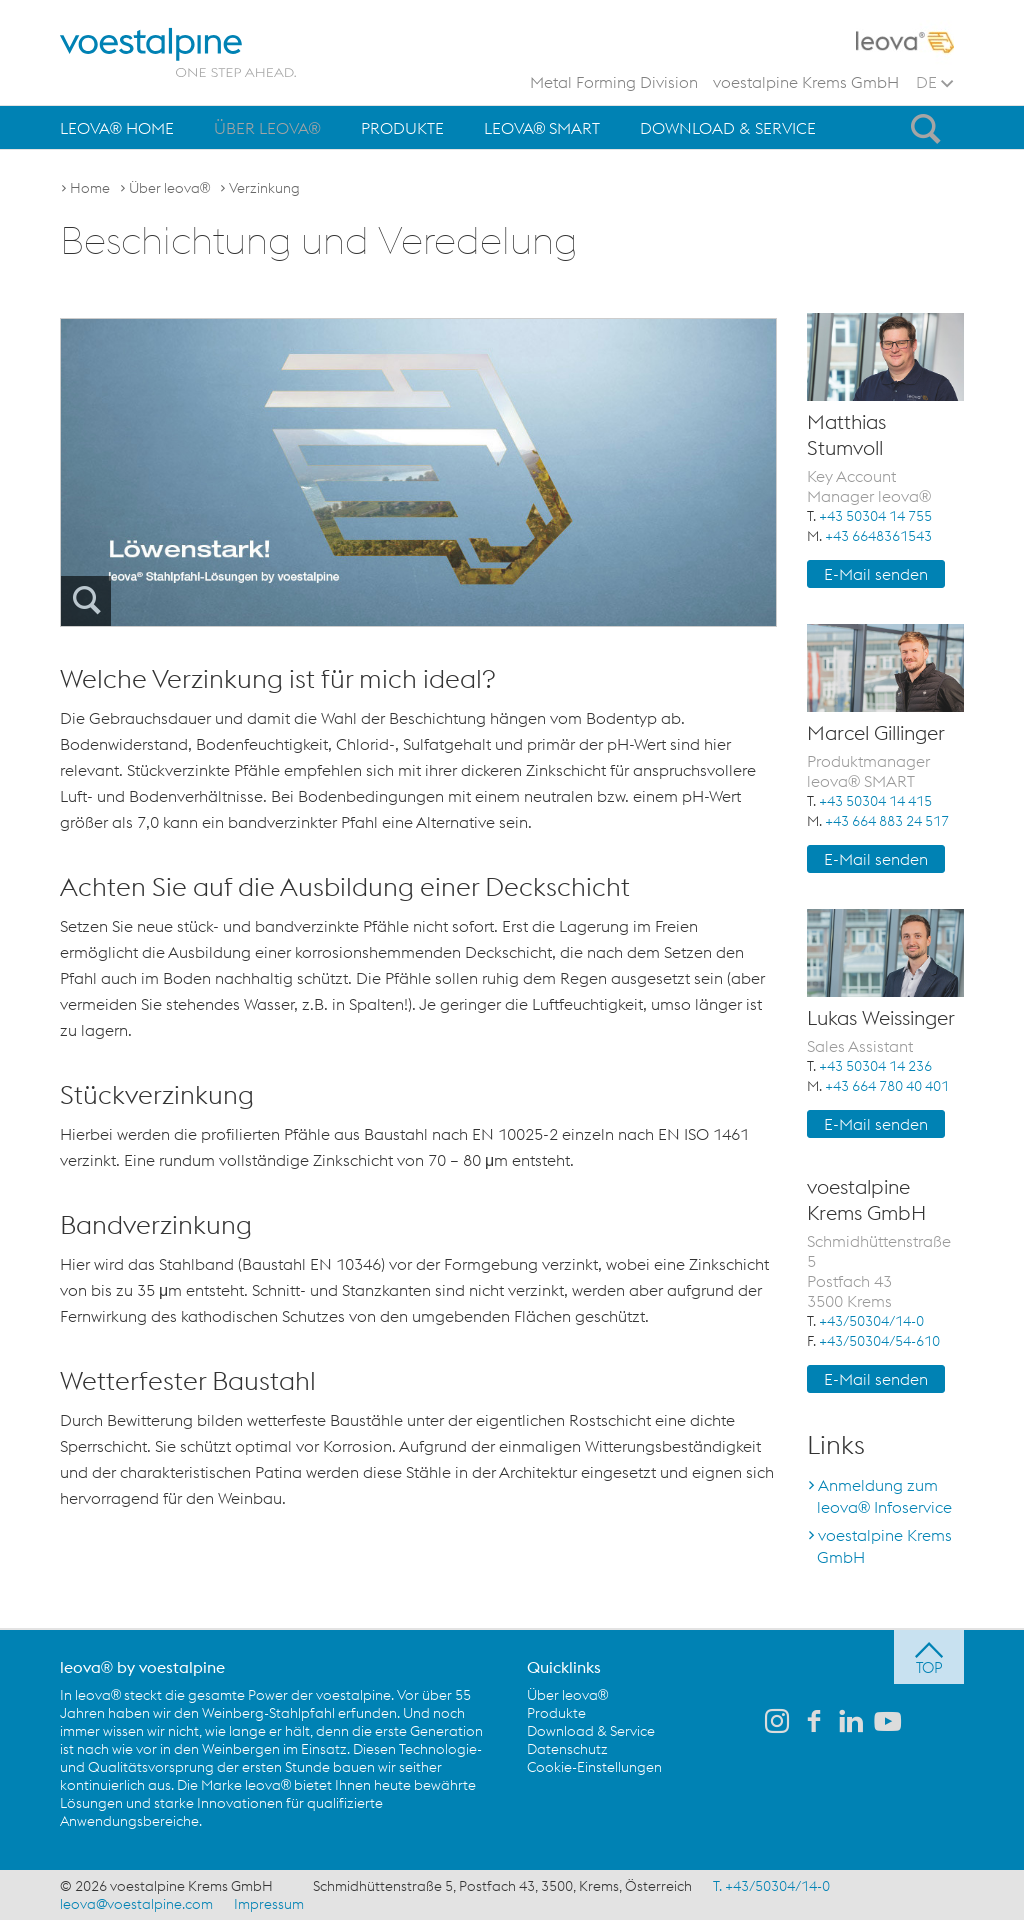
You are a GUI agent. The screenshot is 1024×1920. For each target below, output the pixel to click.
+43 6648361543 (878, 536)
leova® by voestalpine (142, 1667)
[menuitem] (117, 127)
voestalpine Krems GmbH (806, 82)
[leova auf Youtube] (888, 1723)
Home (90, 188)
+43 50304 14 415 (875, 801)
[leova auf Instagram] (777, 1723)
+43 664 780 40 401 (887, 1086)
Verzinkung (264, 188)
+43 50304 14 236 (875, 1066)
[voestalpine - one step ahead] (178, 52)
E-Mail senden (876, 574)
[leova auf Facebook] (814, 1723)
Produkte (402, 128)
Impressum (269, 1904)
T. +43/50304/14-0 (771, 1886)
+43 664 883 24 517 (887, 821)
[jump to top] (929, 1657)
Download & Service (728, 128)
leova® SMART (542, 128)
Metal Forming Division (614, 82)
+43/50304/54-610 (879, 1341)
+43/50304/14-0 (871, 1321)
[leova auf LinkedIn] (851, 1723)
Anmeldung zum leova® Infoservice (884, 1496)
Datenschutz (567, 1749)
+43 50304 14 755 (875, 516)
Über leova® (267, 128)
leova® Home (117, 128)
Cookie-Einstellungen (594, 1767)
